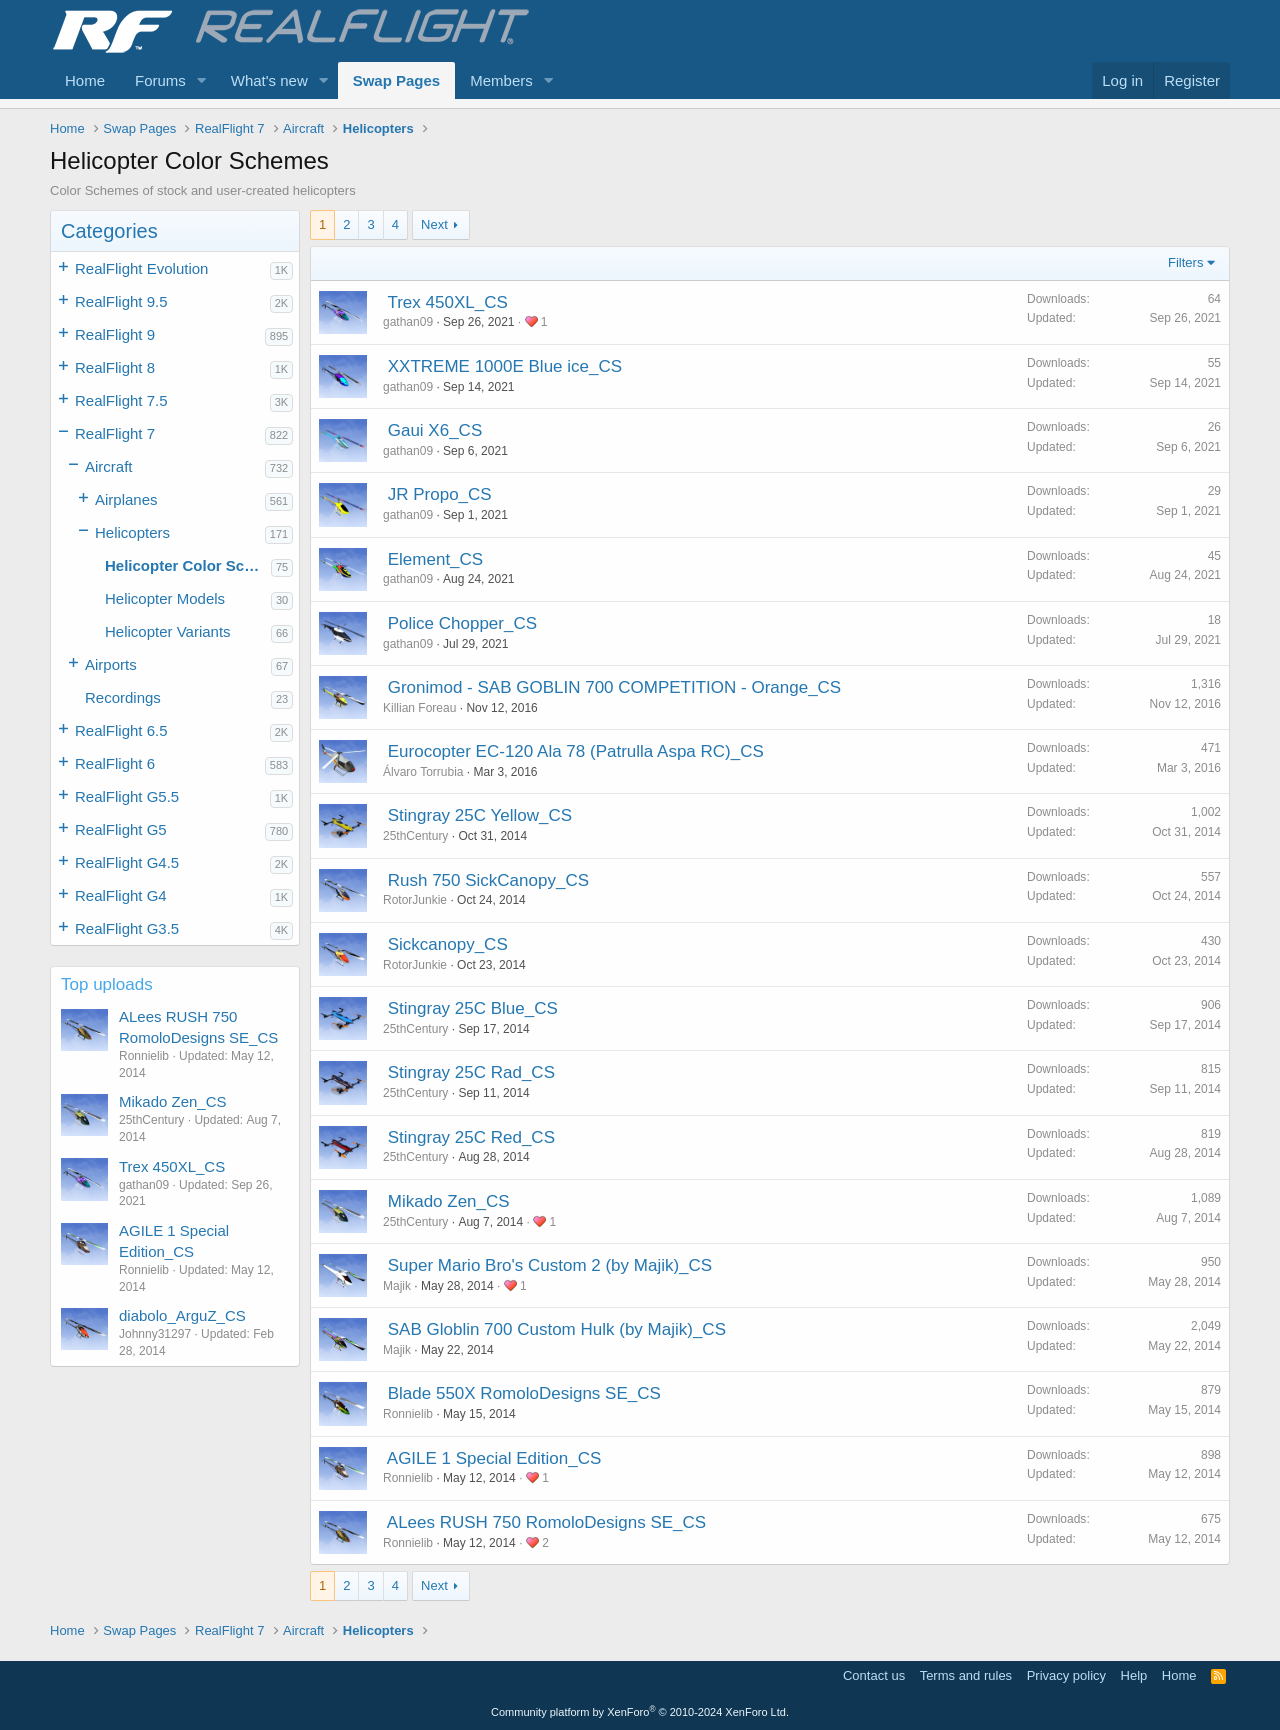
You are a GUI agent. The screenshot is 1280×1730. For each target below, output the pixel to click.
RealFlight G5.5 (127, 796)
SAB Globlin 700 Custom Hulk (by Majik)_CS (557, 1329)
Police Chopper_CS (462, 623)
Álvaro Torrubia (423, 772)
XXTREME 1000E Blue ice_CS (505, 366)
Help (1134, 1675)
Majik (397, 1286)
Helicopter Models (165, 598)
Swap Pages (397, 80)
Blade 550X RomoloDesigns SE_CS (524, 1393)
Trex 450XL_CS (172, 1166)
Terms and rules (966, 1675)
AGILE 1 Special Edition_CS (494, 1458)
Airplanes (126, 499)
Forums (160, 80)
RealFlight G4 (121, 895)
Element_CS (435, 559)
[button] (202, 80)
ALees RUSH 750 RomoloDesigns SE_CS (546, 1522)
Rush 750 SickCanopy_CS (488, 880)
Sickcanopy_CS (448, 944)
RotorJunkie (415, 900)
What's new (269, 80)
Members (501, 80)
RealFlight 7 (115, 433)
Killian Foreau (419, 708)
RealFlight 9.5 (121, 301)
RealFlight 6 (115, 763)
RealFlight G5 (121, 829)
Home (85, 80)
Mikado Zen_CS (173, 1101)
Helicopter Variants (168, 631)
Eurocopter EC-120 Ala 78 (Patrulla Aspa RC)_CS (576, 751)
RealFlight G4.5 (127, 862)
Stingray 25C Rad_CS (471, 1072)
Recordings (123, 697)
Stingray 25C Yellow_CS (480, 815)
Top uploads (107, 984)
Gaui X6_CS (435, 430)
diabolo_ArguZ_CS (182, 1315)
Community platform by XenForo (640, 1712)
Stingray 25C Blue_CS (473, 1008)
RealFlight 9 (115, 334)
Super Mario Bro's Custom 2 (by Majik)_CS (550, 1265)
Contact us (874, 1675)
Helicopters (132, 532)
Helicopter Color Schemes (188, 565)
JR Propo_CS (440, 494)
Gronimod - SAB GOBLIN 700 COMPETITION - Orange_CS (614, 687)
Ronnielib (408, 1414)
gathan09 (408, 322)
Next (434, 224)
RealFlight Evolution (141, 268)
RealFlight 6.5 (121, 730)
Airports (111, 664)
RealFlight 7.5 (121, 400)
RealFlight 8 (115, 367)
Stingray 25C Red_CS (471, 1137)
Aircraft (109, 466)
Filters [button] (1185, 262)
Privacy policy (1066, 1675)
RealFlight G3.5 (127, 928)
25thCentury (415, 836)
